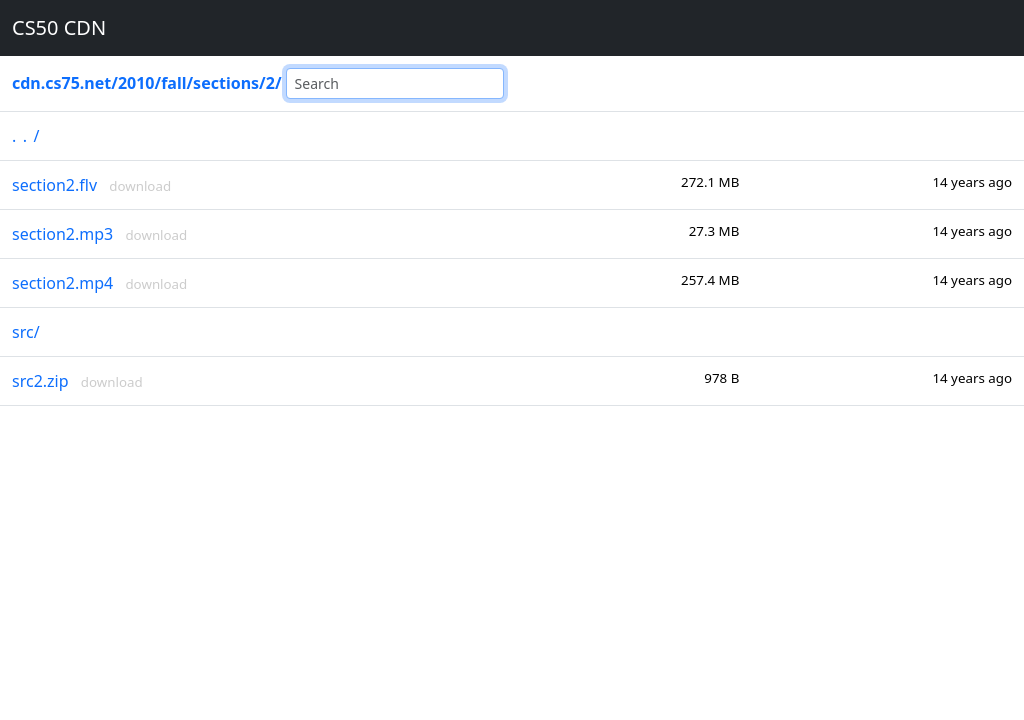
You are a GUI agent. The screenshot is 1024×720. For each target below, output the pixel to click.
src (23, 332)
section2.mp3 (62, 234)
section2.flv (54, 185)
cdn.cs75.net (61, 83)
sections (226, 83)
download (140, 186)
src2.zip (40, 381)
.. (22, 136)
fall (173, 83)
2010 (136, 83)
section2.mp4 (62, 283)
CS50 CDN (59, 27)
